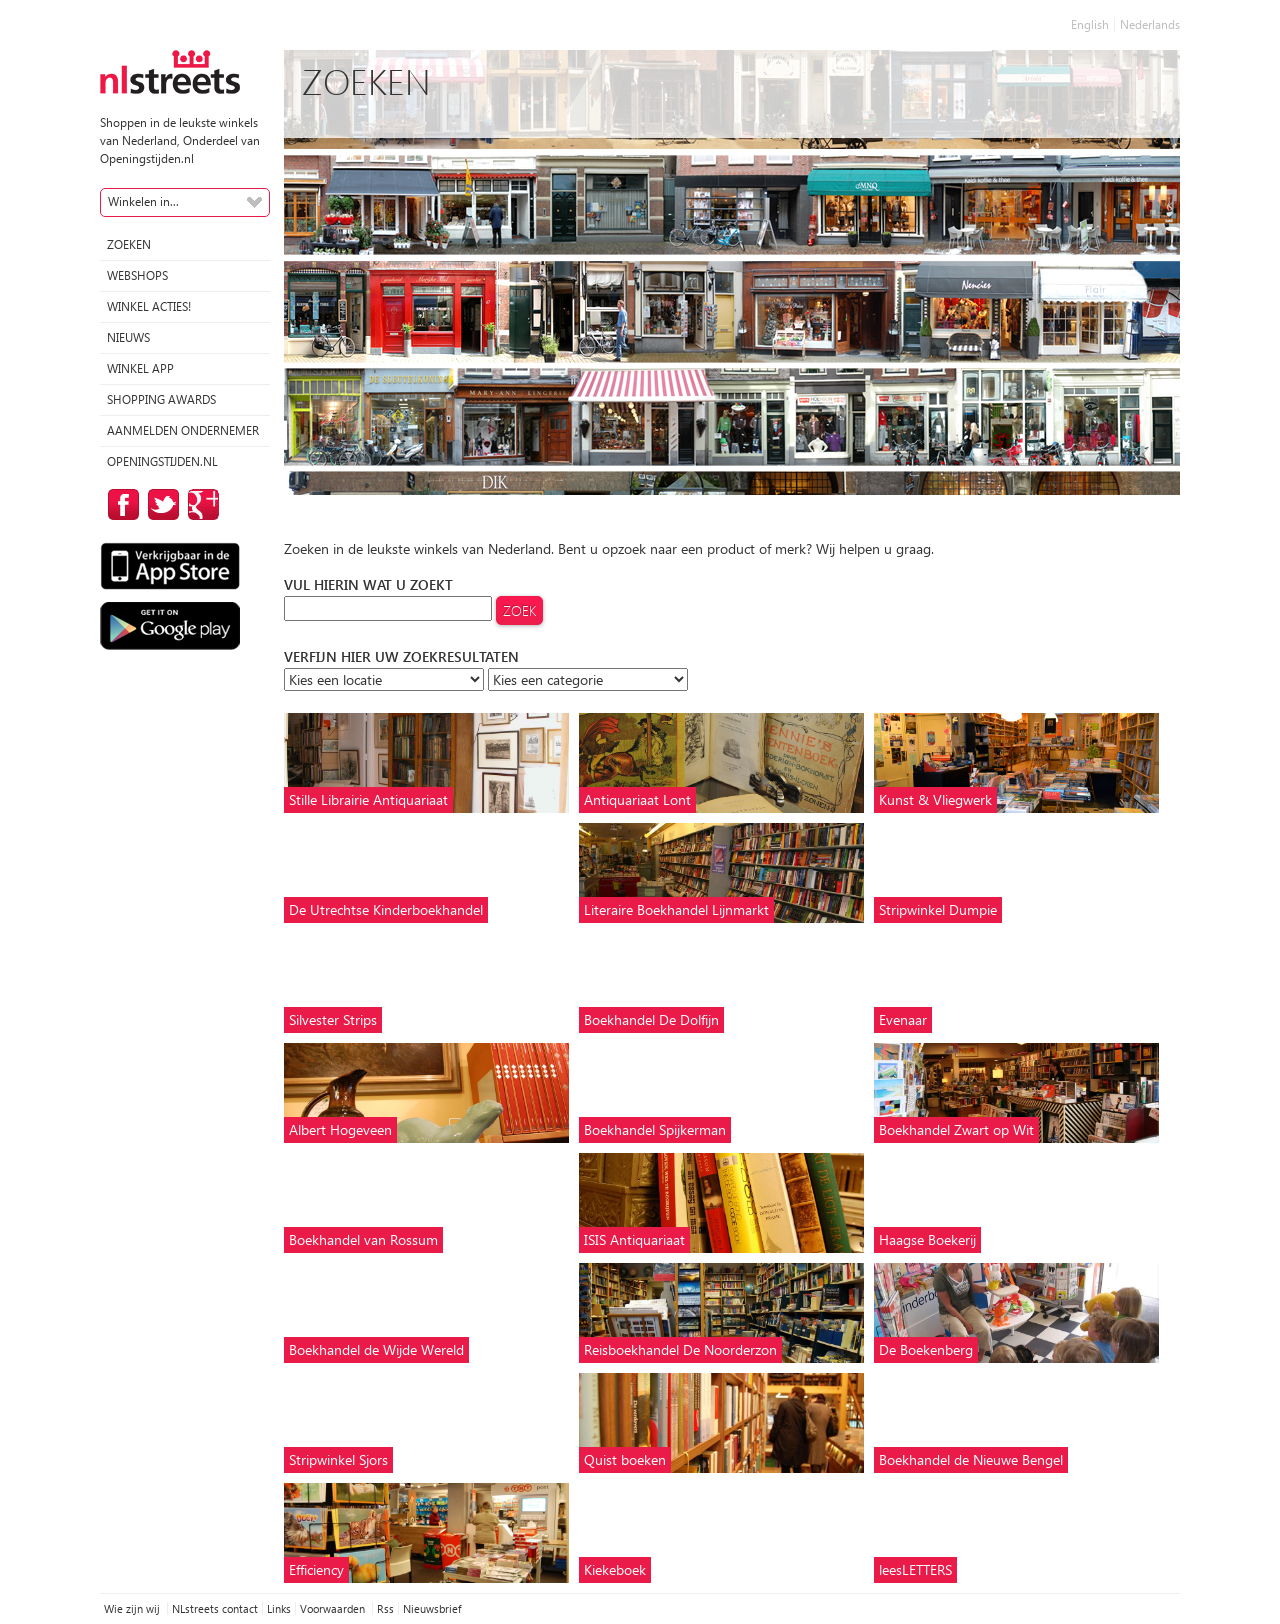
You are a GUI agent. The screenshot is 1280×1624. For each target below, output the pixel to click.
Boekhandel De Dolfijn (651, 1019)
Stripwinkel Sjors (338, 1459)
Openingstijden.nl (162, 461)
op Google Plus (200, 504)
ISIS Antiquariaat (634, 1239)
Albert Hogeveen (340, 1129)
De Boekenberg (926, 1349)
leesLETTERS (915, 1569)
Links (279, 1608)
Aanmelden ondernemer (183, 430)
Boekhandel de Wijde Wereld (376, 1349)
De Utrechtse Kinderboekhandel (386, 909)
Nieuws (128, 337)
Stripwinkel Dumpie (938, 909)
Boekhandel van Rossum (363, 1239)
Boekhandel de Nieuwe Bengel (971, 1459)
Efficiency (316, 1569)
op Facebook (120, 504)
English (1090, 24)
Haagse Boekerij (927, 1239)
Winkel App (140, 368)
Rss (385, 1608)
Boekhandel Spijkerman (655, 1129)
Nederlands (1150, 24)
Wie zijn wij (133, 1608)
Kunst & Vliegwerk (935, 799)
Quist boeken (625, 1459)
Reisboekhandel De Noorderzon (680, 1349)
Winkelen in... (143, 201)
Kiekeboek (615, 1569)
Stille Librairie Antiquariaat (368, 799)
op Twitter (160, 504)
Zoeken (129, 244)
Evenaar (903, 1019)
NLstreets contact (215, 1608)
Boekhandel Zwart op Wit (956, 1129)
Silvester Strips (333, 1019)
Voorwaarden (334, 1608)
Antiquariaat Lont (637, 799)
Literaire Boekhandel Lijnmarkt (676, 909)
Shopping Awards (161, 399)
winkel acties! (149, 306)
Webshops (137, 275)
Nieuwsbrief (432, 1608)
